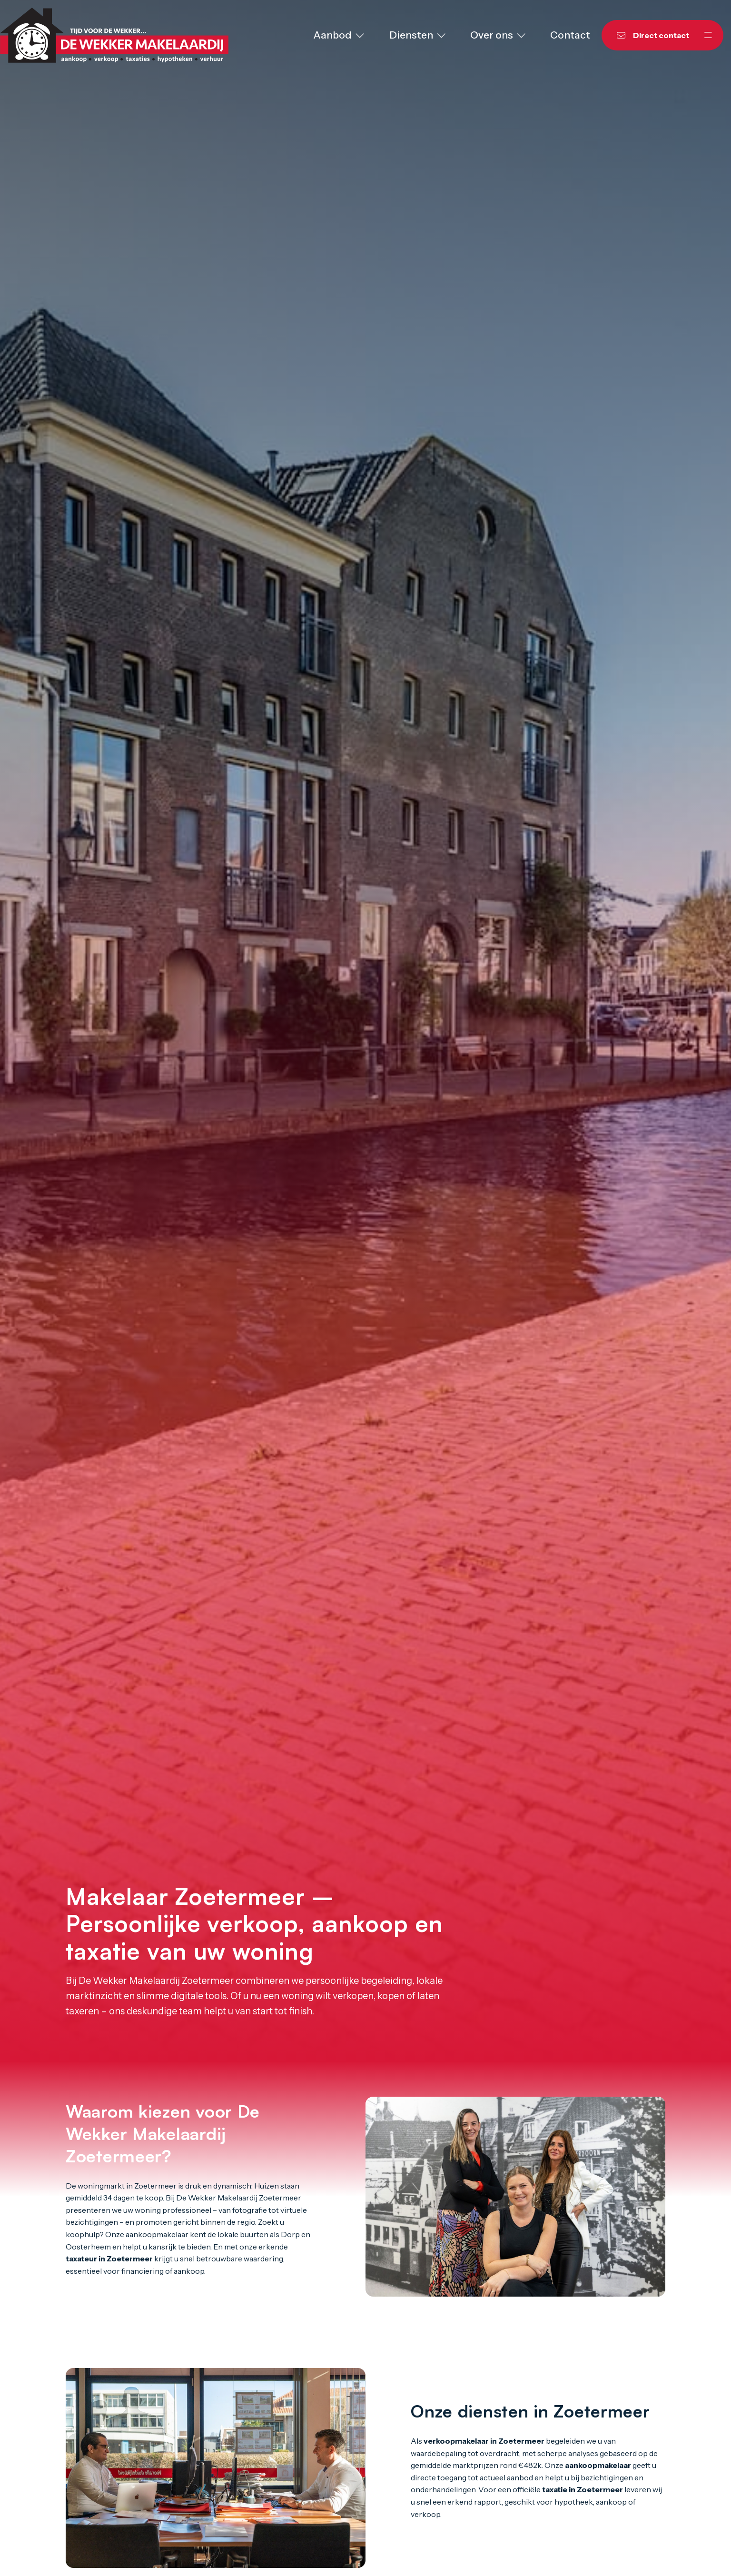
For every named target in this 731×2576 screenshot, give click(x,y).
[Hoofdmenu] (708, 35)
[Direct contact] (647, 35)
